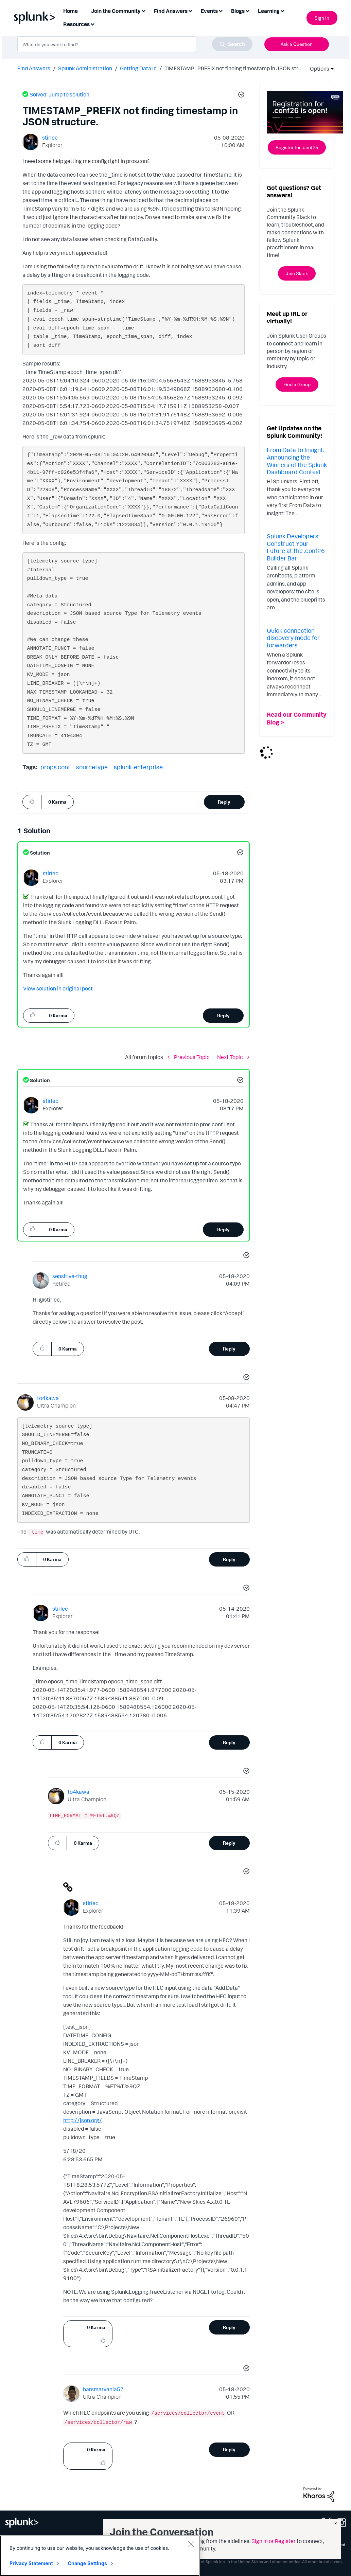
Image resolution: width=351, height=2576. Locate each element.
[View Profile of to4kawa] (48, 1398)
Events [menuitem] (209, 10)
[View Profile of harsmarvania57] (103, 2389)
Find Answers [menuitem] (171, 10)
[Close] (191, 2544)
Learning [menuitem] (269, 10)
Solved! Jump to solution (59, 94)
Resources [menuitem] (76, 24)
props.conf (55, 767)
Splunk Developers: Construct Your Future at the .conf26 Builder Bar (296, 547)
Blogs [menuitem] (238, 10)
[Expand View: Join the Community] (143, 10)
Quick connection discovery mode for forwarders (293, 638)
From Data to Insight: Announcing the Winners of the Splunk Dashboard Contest (297, 461)
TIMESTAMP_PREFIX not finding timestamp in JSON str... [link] (232, 68)
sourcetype (92, 767)
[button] (240, 95)
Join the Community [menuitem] (116, 10)
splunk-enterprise (138, 767)
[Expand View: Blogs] (247, 10)
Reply (224, 802)
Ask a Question (297, 44)
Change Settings (87, 2563)
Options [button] (317, 68)
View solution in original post (58, 988)
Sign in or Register (273, 2541)
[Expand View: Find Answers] (190, 10)
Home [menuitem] (70, 10)
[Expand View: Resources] (92, 23)
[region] (100, 2555)
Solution (39, 852)
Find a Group (297, 384)
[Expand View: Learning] (282, 10)
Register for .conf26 (297, 147)
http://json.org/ (82, 2120)
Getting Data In (138, 68)
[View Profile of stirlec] (50, 137)
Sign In (322, 18)
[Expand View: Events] (220, 10)
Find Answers (33, 68)
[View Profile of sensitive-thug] (69, 1276)
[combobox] (134, 44)
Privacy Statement (31, 2563)
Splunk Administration (85, 68)
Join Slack (297, 273)
